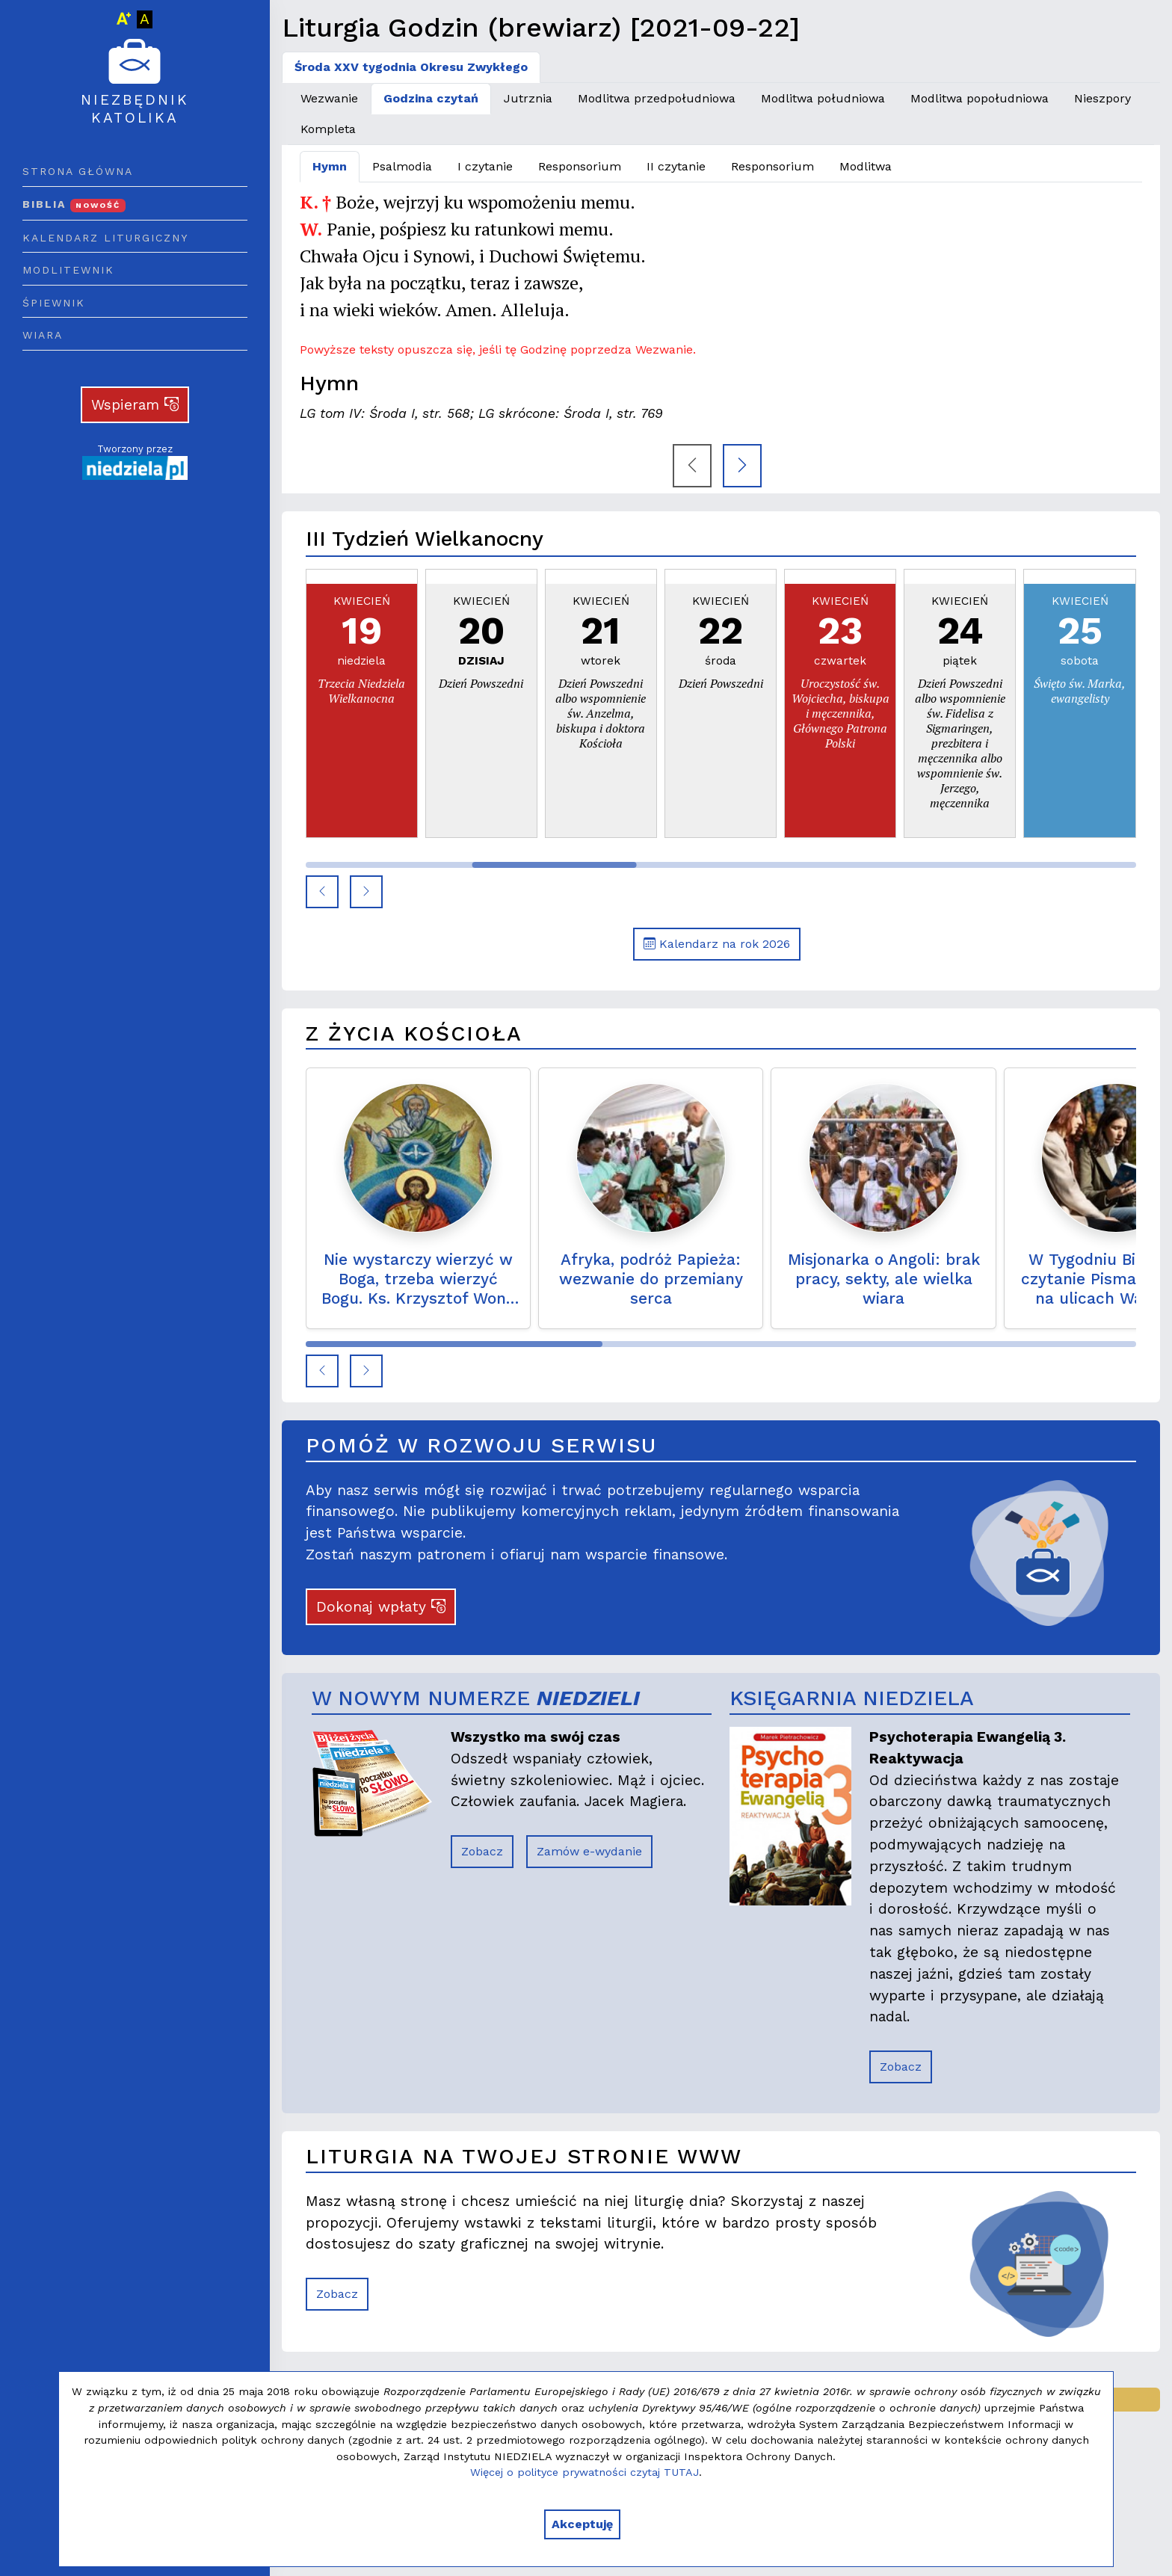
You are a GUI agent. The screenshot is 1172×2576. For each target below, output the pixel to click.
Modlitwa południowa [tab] (823, 98)
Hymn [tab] (329, 166)
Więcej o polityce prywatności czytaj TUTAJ (584, 2472)
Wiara (42, 335)
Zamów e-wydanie (589, 1851)
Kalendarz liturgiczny (105, 238)
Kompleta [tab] (328, 129)
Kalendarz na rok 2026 (717, 944)
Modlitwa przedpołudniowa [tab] (656, 98)
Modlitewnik (68, 270)
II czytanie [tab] (676, 166)
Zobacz (482, 1851)
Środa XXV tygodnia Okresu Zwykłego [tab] (411, 67)
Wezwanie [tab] (329, 98)
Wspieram (135, 404)
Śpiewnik (53, 303)
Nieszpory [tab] (1102, 98)
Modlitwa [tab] (865, 166)
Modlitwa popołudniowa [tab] (979, 98)
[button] (322, 891)
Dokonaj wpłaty (380, 1606)
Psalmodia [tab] (402, 166)
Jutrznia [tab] (528, 98)
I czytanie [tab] (485, 166)
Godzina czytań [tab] (430, 98)
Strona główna (77, 171)
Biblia (74, 204)
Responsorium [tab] (579, 166)
